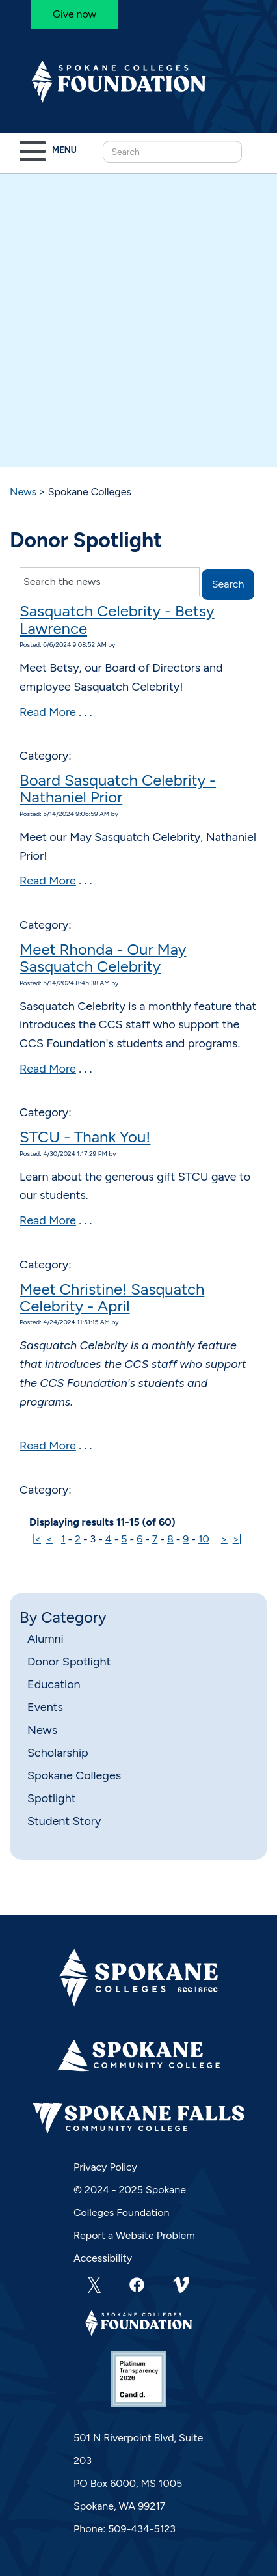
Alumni (45, 1639)
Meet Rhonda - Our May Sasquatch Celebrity (103, 958)
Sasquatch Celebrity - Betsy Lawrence (117, 619)
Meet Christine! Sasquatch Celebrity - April (112, 1297)
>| (237, 1539)
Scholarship (57, 1753)
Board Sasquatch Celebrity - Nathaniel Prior (118, 788)
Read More (48, 712)
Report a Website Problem (134, 2235)
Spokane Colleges (74, 1775)
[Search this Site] (172, 152)
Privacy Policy (105, 2167)
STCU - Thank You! (85, 1136)
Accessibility (102, 2258)
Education (54, 1684)
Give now (74, 14)
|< (36, 1539)
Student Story (64, 1821)
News (23, 492)
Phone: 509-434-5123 (124, 2529)
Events (45, 1707)
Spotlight (51, 1798)
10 (203, 1539)
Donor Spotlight (69, 1661)
